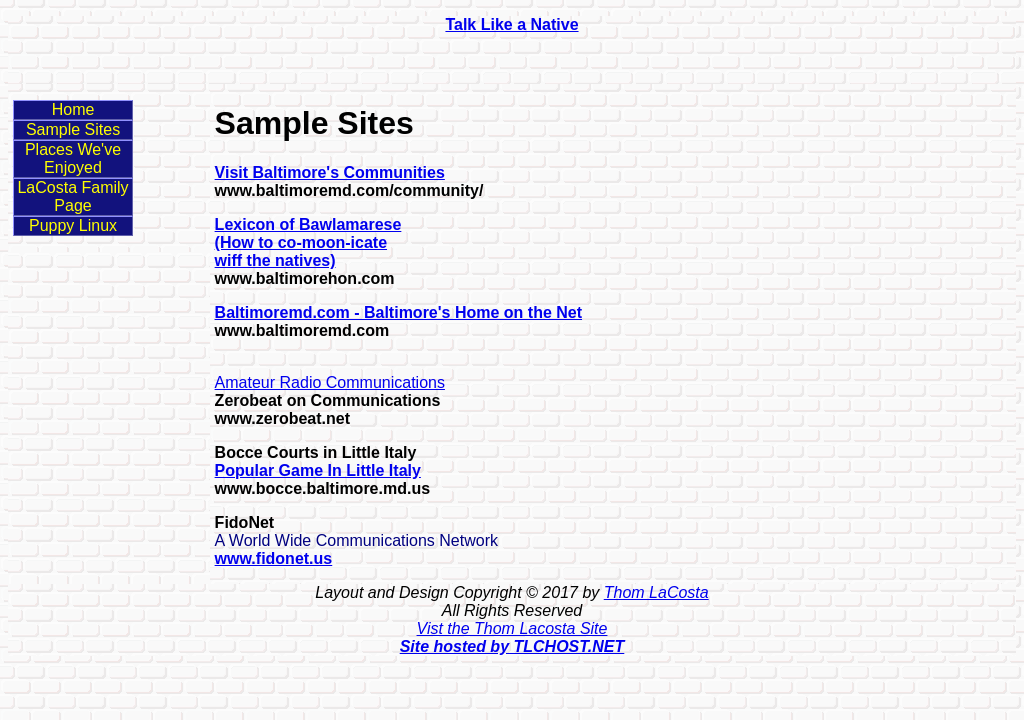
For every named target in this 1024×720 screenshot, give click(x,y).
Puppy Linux (73, 225)
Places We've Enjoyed (73, 158)
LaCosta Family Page (72, 196)
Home (73, 109)
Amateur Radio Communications (330, 382)
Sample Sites (73, 129)
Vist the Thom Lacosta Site (512, 628)
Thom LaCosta (656, 592)
